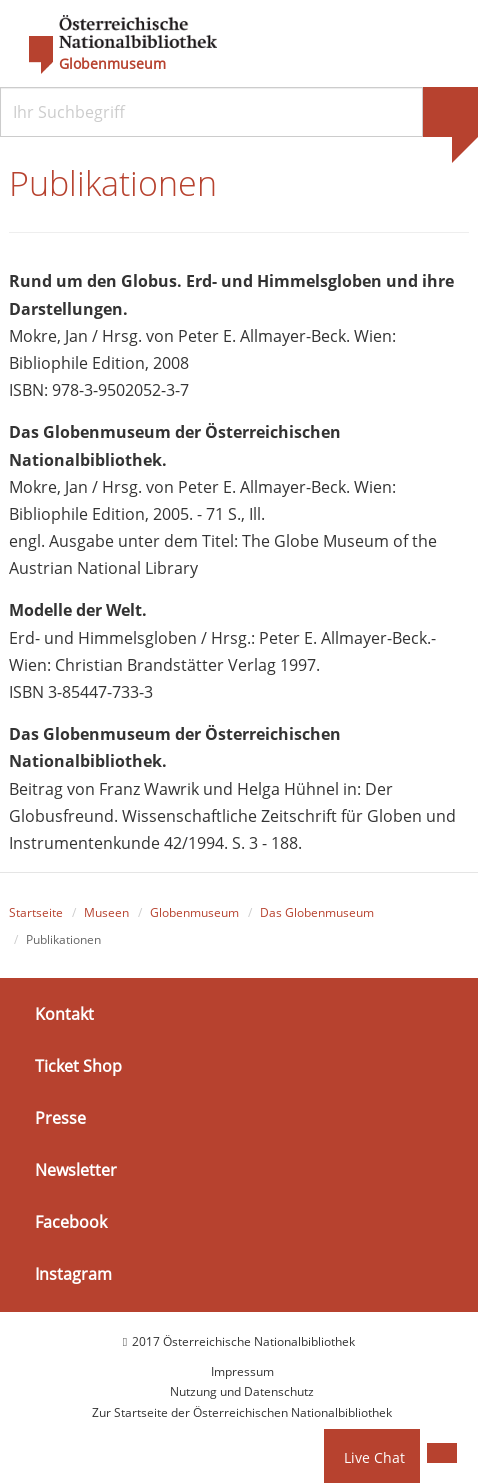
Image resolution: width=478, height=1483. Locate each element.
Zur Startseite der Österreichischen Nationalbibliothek (242, 1412)
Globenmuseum (112, 64)
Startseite (36, 912)
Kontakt (64, 1013)
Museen (106, 912)
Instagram (73, 1274)
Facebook (71, 1222)
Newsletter (76, 1170)
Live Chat (374, 1457)
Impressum (242, 1371)
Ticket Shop (78, 1066)
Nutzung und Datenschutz (242, 1391)
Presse (60, 1118)
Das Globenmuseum (317, 912)
